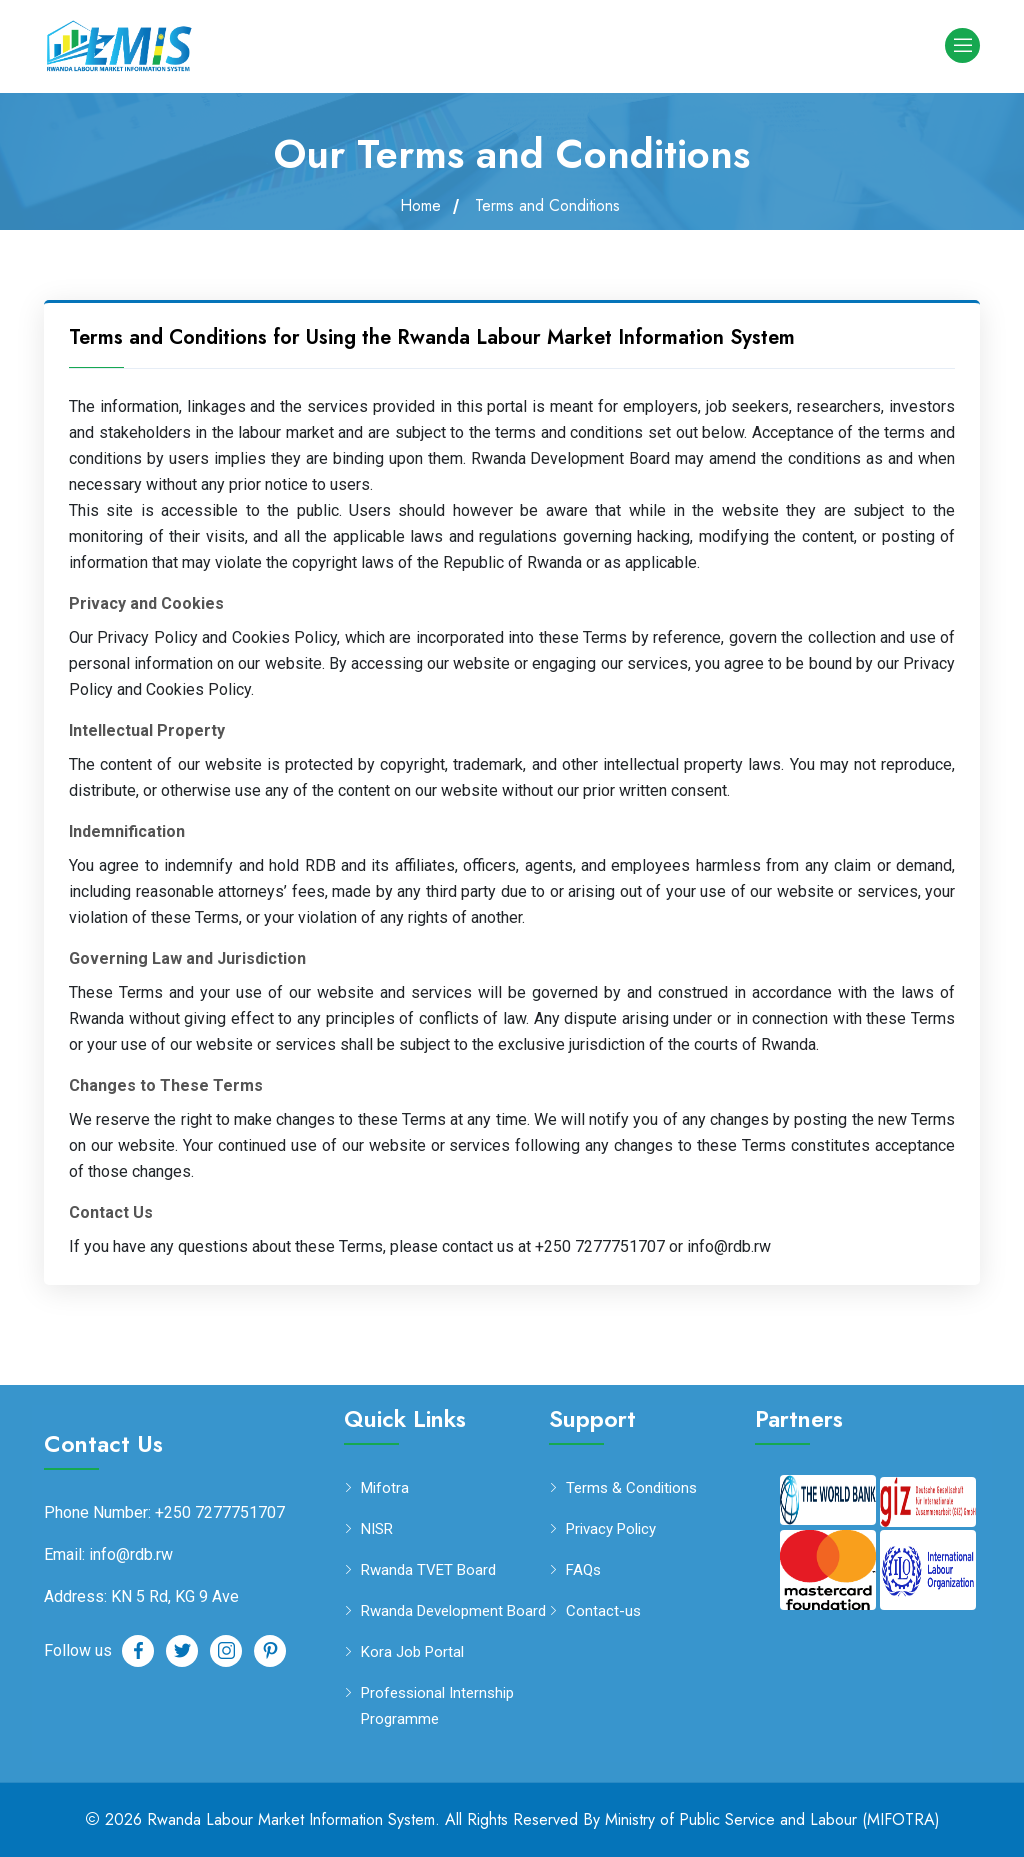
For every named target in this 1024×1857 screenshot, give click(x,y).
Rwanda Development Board (453, 1611)
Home (420, 206)
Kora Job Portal (412, 1652)
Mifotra (385, 1488)
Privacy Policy (611, 1529)
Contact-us (603, 1611)
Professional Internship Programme (437, 1704)
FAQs (583, 1570)
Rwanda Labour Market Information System (291, 1819)
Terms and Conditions (547, 206)
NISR (377, 1529)
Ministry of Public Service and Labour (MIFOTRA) (772, 1819)
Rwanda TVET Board (428, 1570)
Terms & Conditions (631, 1488)
